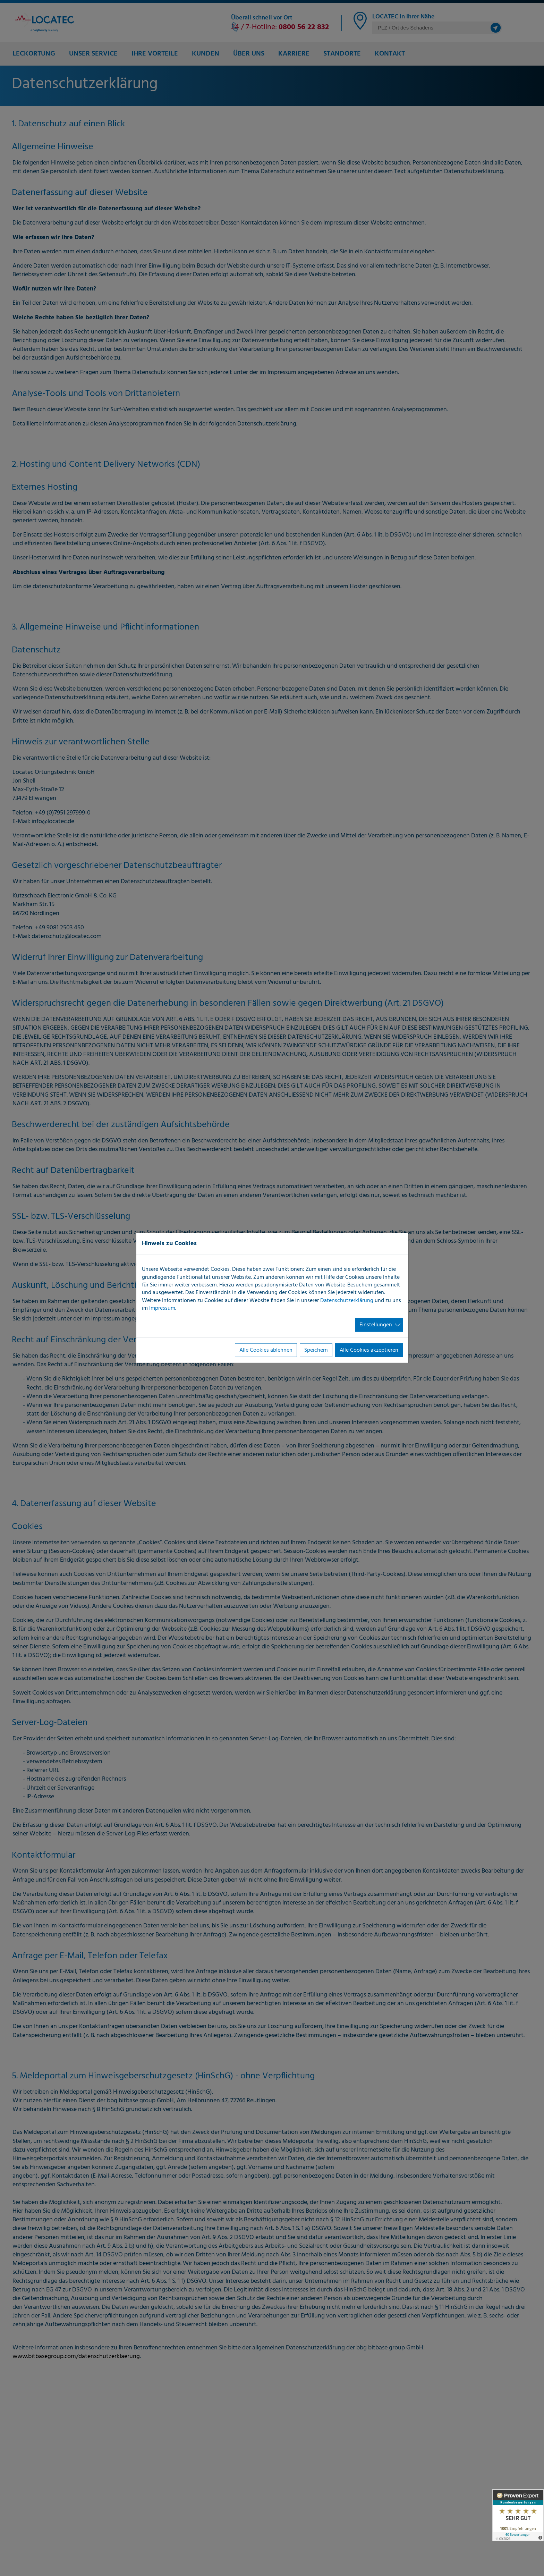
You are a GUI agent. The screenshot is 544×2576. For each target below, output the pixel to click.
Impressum (162, 1308)
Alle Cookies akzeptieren (369, 1350)
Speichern (316, 1350)
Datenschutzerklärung (346, 1300)
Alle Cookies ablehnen (265, 1350)
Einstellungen (375, 1324)
